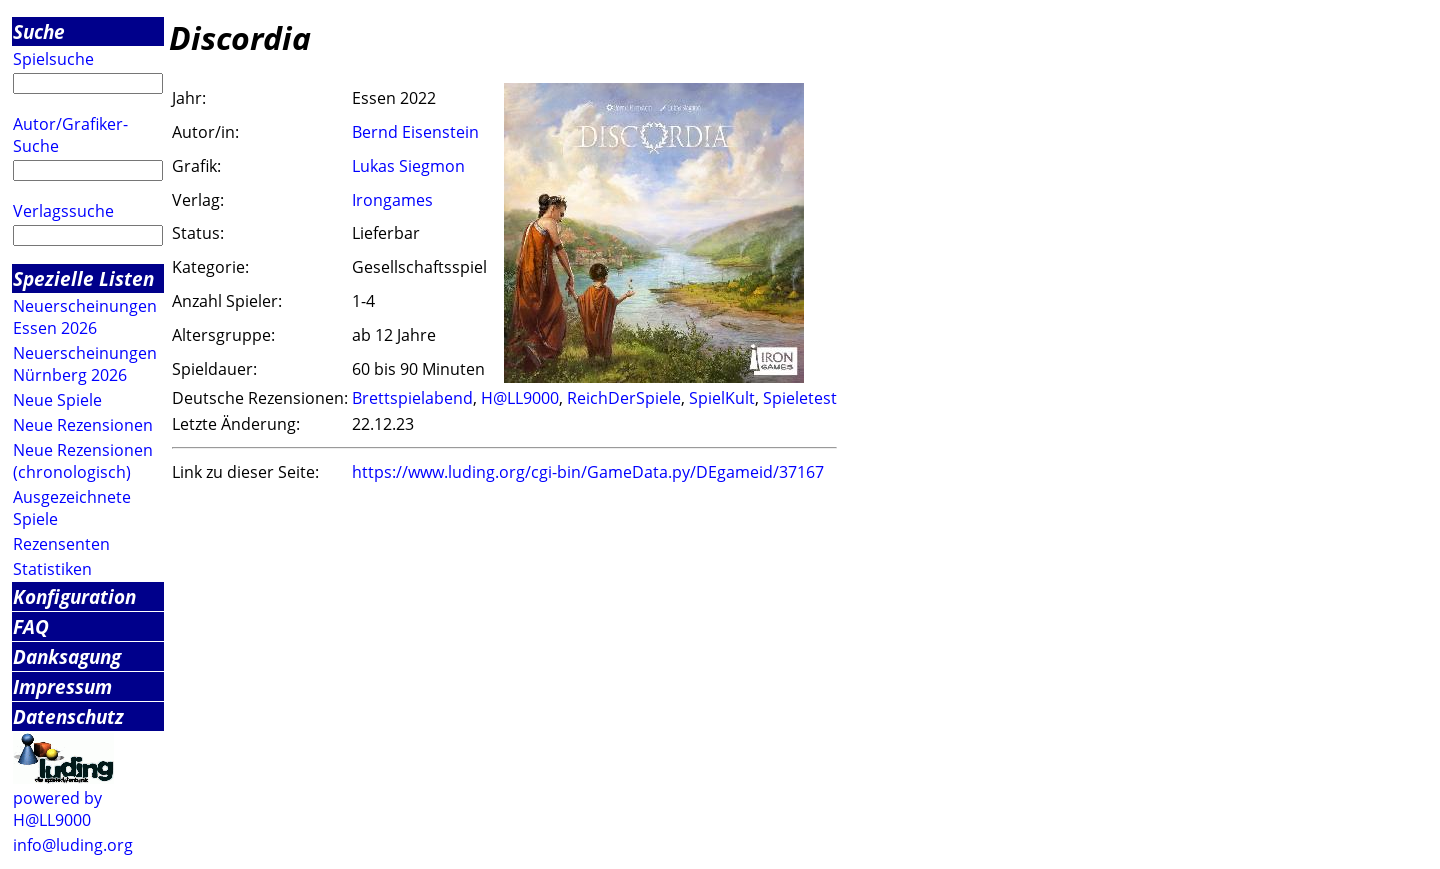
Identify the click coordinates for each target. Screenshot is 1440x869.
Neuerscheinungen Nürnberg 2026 (85, 364)
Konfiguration (74, 596)
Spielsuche (53, 59)
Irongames (392, 200)
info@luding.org (73, 845)
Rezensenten (61, 544)
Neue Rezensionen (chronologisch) (83, 461)
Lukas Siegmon (408, 166)
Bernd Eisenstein (415, 132)
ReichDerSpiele (624, 398)
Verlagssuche (63, 211)
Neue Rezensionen (83, 425)
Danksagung (67, 656)
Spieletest (800, 398)
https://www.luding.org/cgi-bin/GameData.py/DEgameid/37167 (588, 472)
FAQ (31, 626)
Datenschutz (68, 716)
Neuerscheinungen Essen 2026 (85, 317)
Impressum (62, 686)
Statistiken (52, 569)
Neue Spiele (57, 400)
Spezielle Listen (83, 278)
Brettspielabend (412, 398)
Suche (39, 31)
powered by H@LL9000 (57, 809)
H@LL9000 (520, 398)
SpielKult (722, 398)
